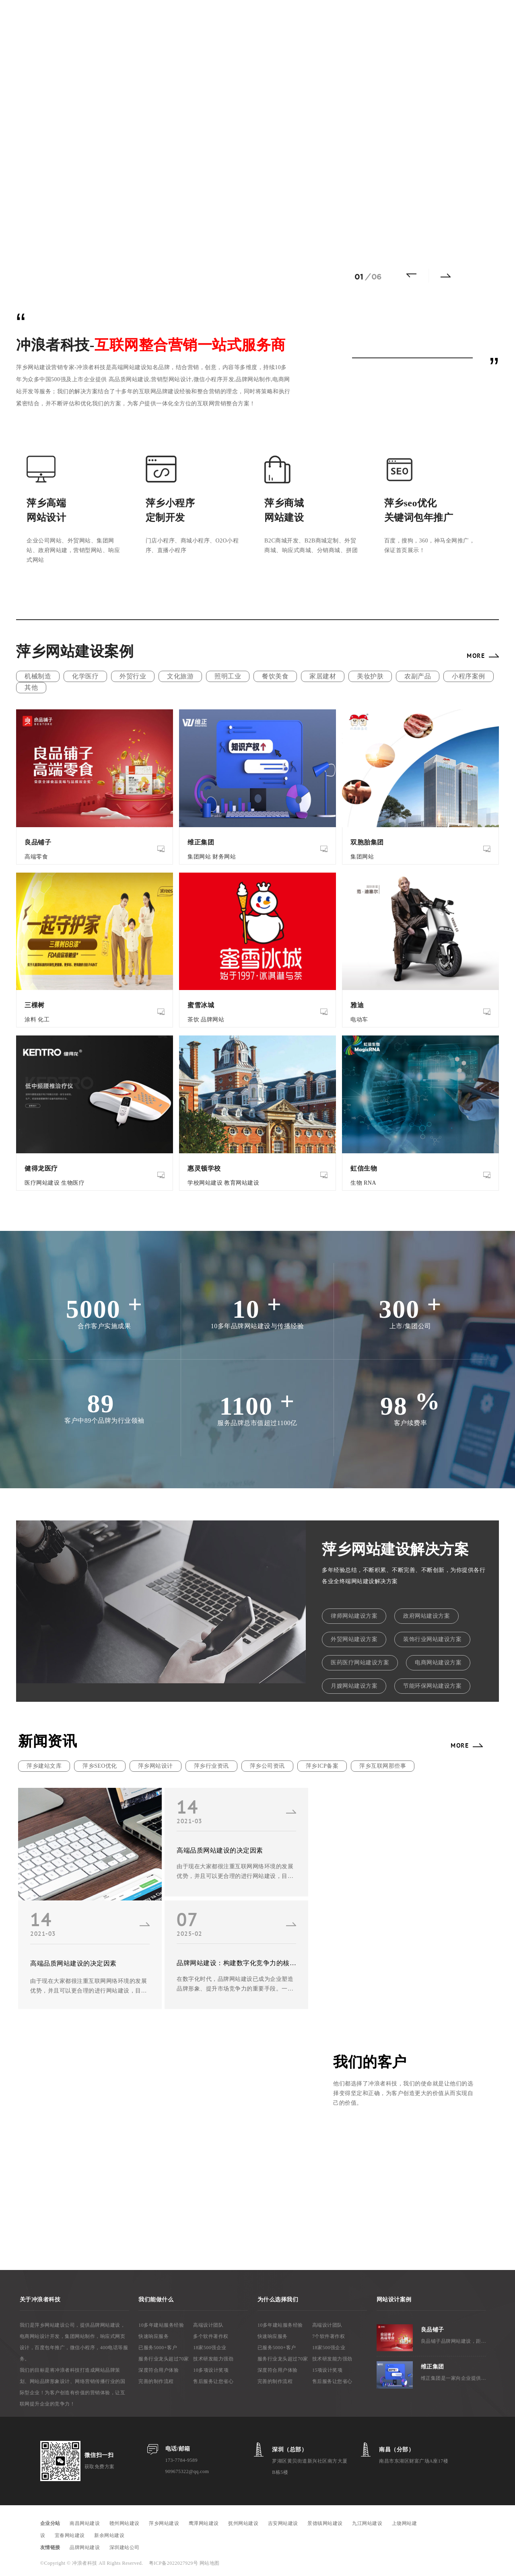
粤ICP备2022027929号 (174, 2563)
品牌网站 (212, 1020)
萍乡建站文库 (44, 1766)
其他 (31, 687)
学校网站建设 (204, 1183)
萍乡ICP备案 (322, 1766)
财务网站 (224, 857)
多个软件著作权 (211, 2336)
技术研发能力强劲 (213, 2359)
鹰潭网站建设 (204, 2523)
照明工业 (227, 676)
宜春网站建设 (70, 2535)
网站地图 (210, 2563)
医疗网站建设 (42, 1183)
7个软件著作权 (328, 2336)
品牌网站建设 (85, 2547)
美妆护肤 (370, 676)
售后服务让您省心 (213, 2381)
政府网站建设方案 (426, 1616)
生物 (356, 1183)
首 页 (107, 18)
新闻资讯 (328, 18)
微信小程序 (289, 18)
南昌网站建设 (85, 2523)
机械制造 (38, 676)
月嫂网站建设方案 (354, 1686)
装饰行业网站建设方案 (432, 1639)
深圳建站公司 (124, 2547)
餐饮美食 (275, 676)
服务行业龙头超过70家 (163, 2359)
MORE (476, 655)
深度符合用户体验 (158, 2370)
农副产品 (417, 676)
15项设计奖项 (327, 2370)
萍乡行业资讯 (211, 1766)
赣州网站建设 (124, 2523)
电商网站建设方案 (438, 1663)
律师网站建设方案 (354, 1616)
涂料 (30, 1020)
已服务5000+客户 (157, 2347)
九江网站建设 (367, 2523)
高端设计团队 (208, 2325)
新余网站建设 (109, 2535)
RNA (370, 1183)
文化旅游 (180, 676)
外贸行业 (132, 676)
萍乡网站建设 (164, 2523)
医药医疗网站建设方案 (360, 1663)
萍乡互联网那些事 (382, 1766)
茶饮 (193, 1020)
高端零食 (36, 857)
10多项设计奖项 (211, 2370)
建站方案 (249, 18)
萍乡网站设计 (155, 1766)
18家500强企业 (210, 2347)
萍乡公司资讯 (267, 1766)
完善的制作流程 (156, 2381)
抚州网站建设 (243, 2523)
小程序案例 (468, 676)
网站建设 (138, 18)
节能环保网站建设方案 (432, 1686)
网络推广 (175, 18)
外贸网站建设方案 (354, 1639)
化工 (43, 1020)
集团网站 (199, 857)
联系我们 (402, 18)
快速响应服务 (153, 2336)
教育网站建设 (241, 1183)
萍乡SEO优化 (99, 1766)
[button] (414, 275)
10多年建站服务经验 (161, 2325)
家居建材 (322, 676)
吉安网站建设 (283, 2523)
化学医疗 (85, 676)
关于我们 (365, 18)
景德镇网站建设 (325, 2523)
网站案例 (212, 18)
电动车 (359, 1020)
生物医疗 (72, 1183)
